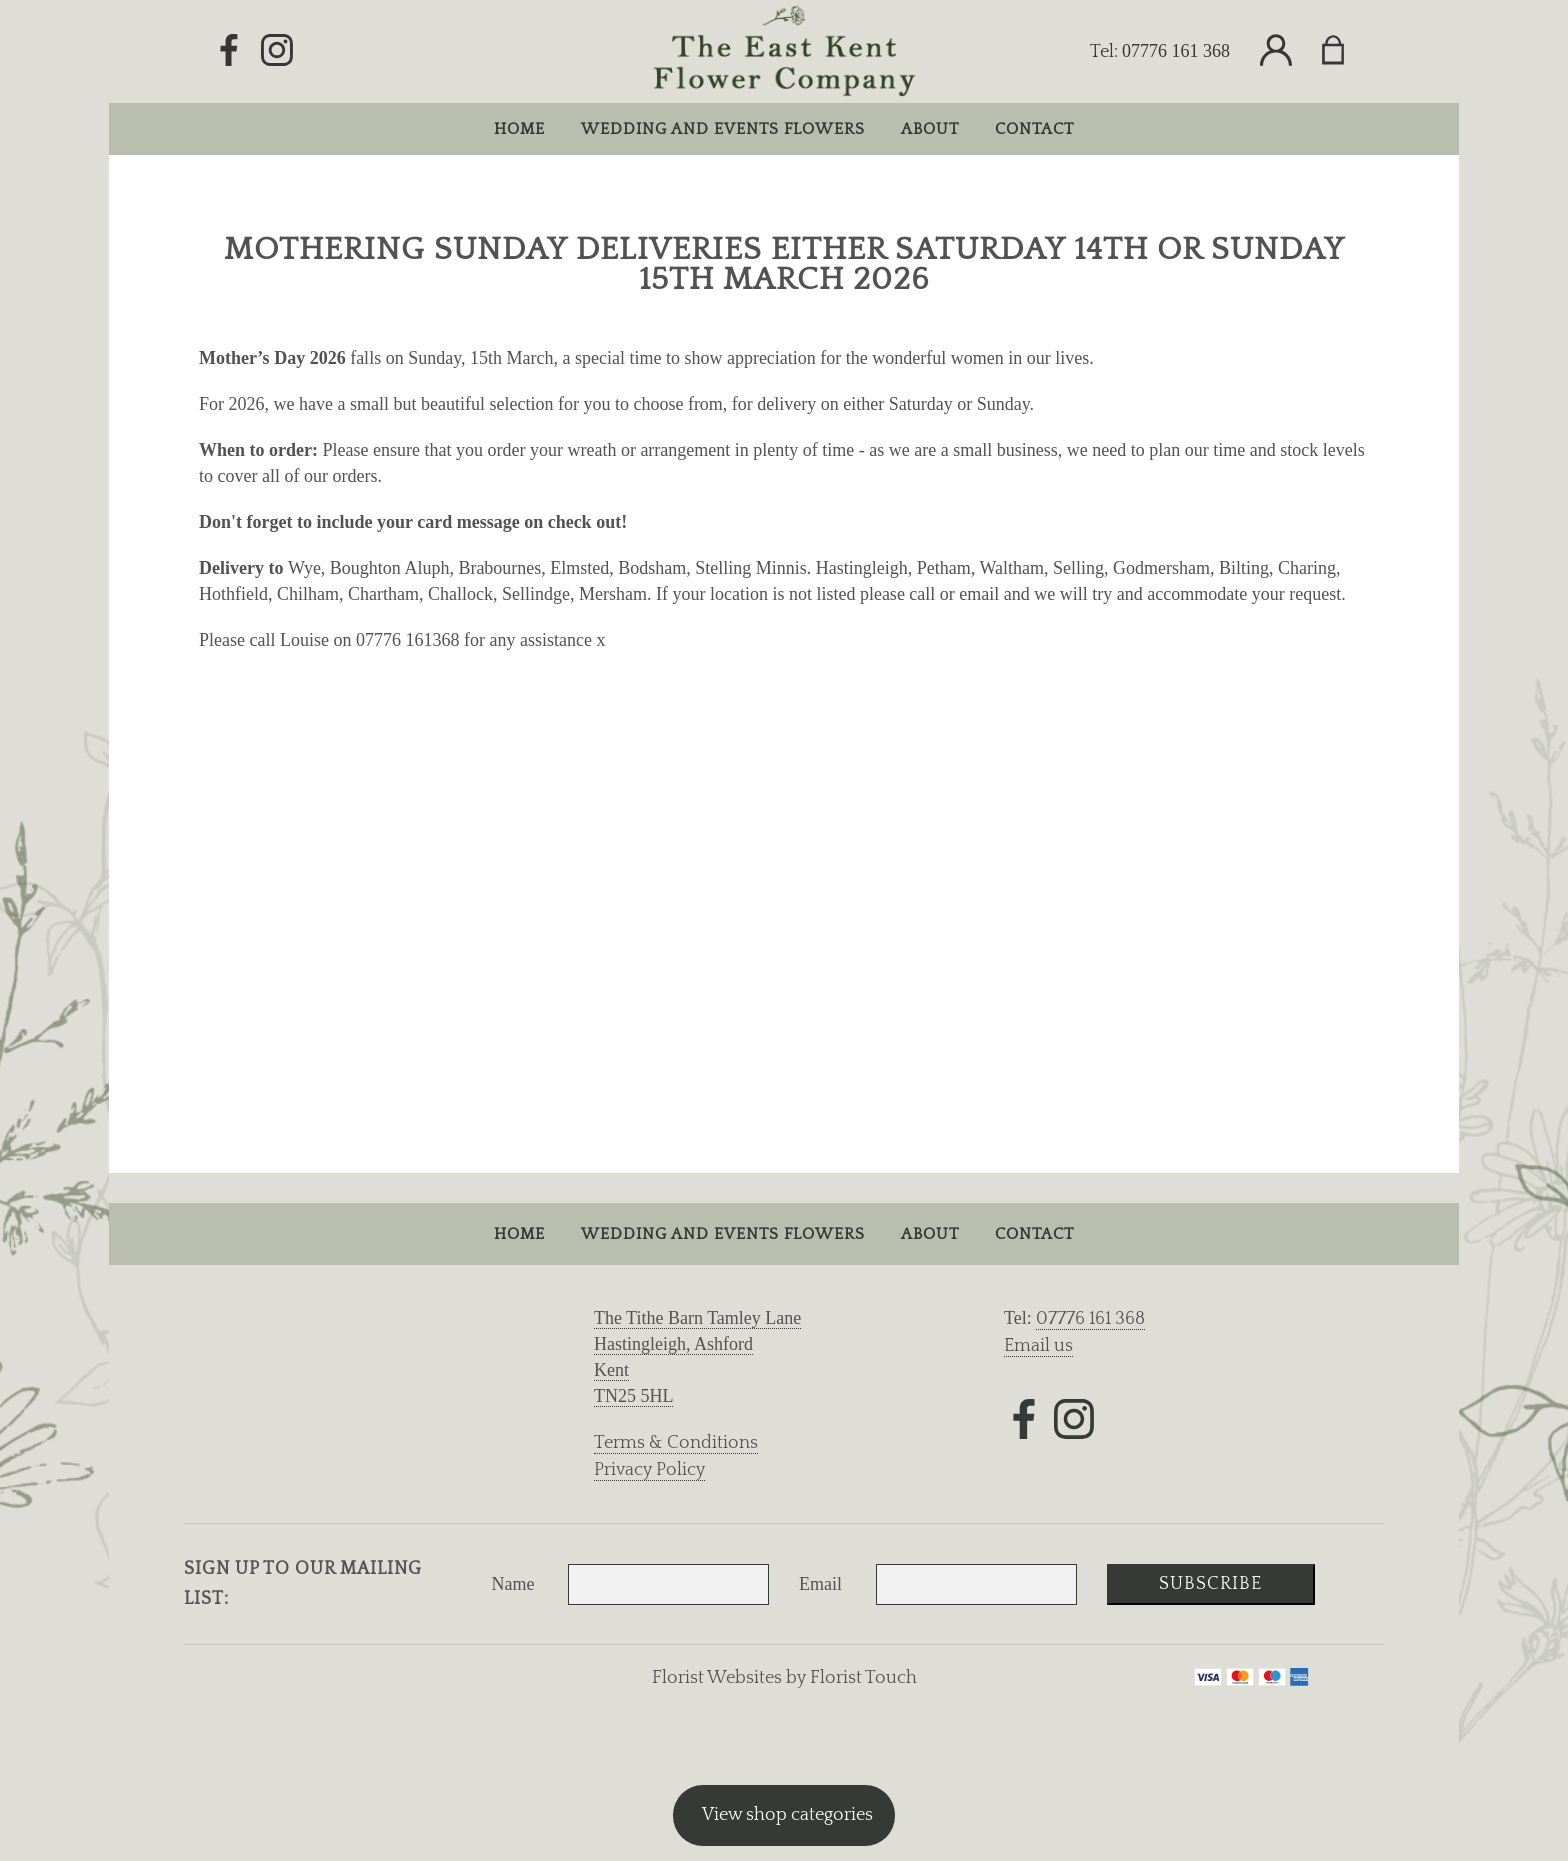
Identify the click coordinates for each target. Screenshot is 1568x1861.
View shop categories (787, 1815)
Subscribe (1210, 1584)
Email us (1038, 1346)
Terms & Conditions (676, 1443)
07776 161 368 (1176, 51)
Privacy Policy (649, 1470)
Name (513, 1584)
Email (820, 1584)
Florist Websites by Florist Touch (784, 1678)
